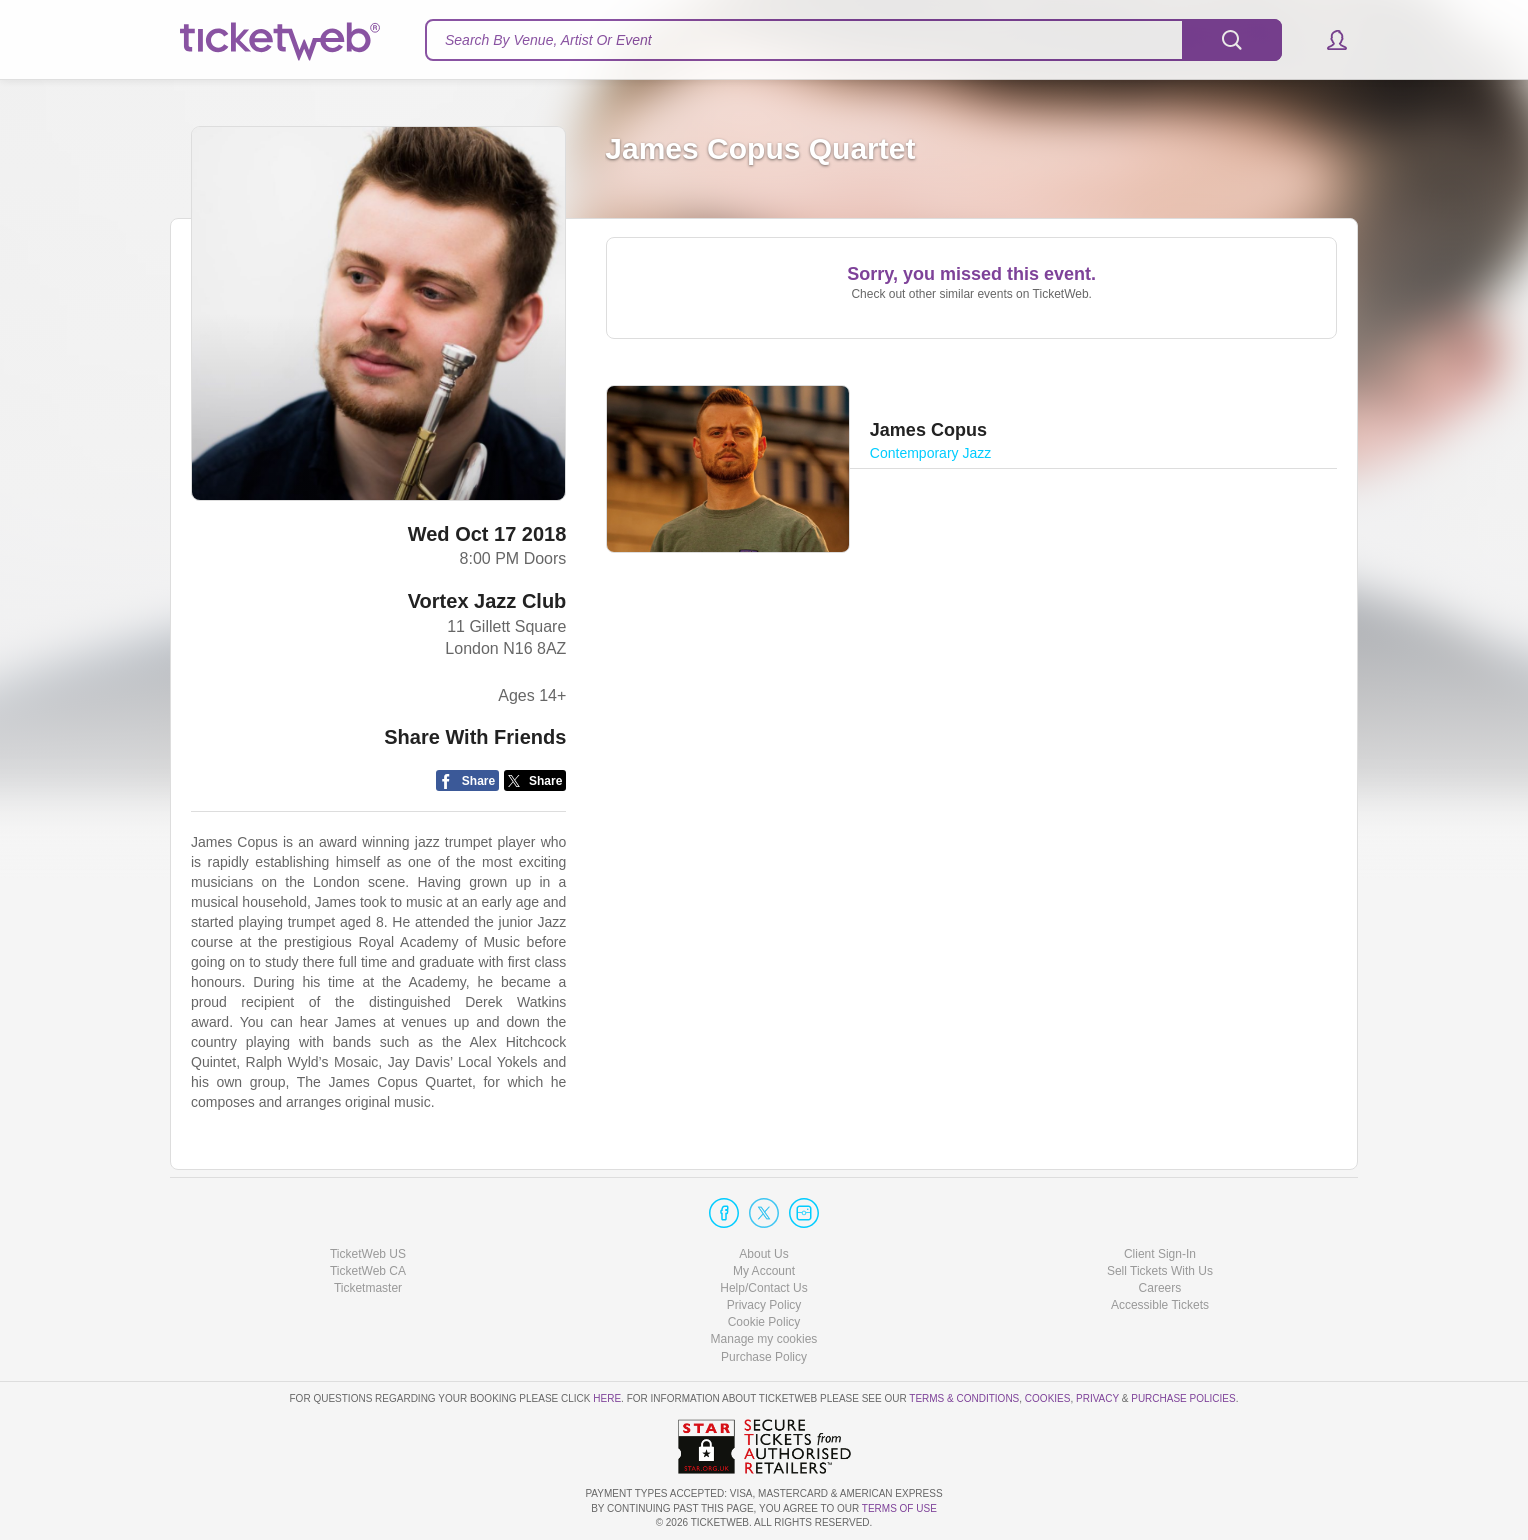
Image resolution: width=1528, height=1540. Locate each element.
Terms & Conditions (964, 1398)
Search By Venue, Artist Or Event (548, 40)
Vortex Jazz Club (487, 601)
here (607, 1398)
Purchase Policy (764, 1357)
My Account (764, 1271)
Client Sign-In (1160, 1254)
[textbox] (853, 40)
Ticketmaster (368, 1288)
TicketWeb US (368, 1254)
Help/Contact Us (763, 1288)
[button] (1327, 40)
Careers (1160, 1288)
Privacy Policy (764, 1305)
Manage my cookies (764, 1339)
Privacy (1097, 1398)
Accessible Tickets (1160, 1305)
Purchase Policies (1183, 1398)
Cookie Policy (764, 1322)
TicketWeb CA (368, 1271)
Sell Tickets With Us (1160, 1271)
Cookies (1048, 1398)
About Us (763, 1254)
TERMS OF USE (899, 1508)
